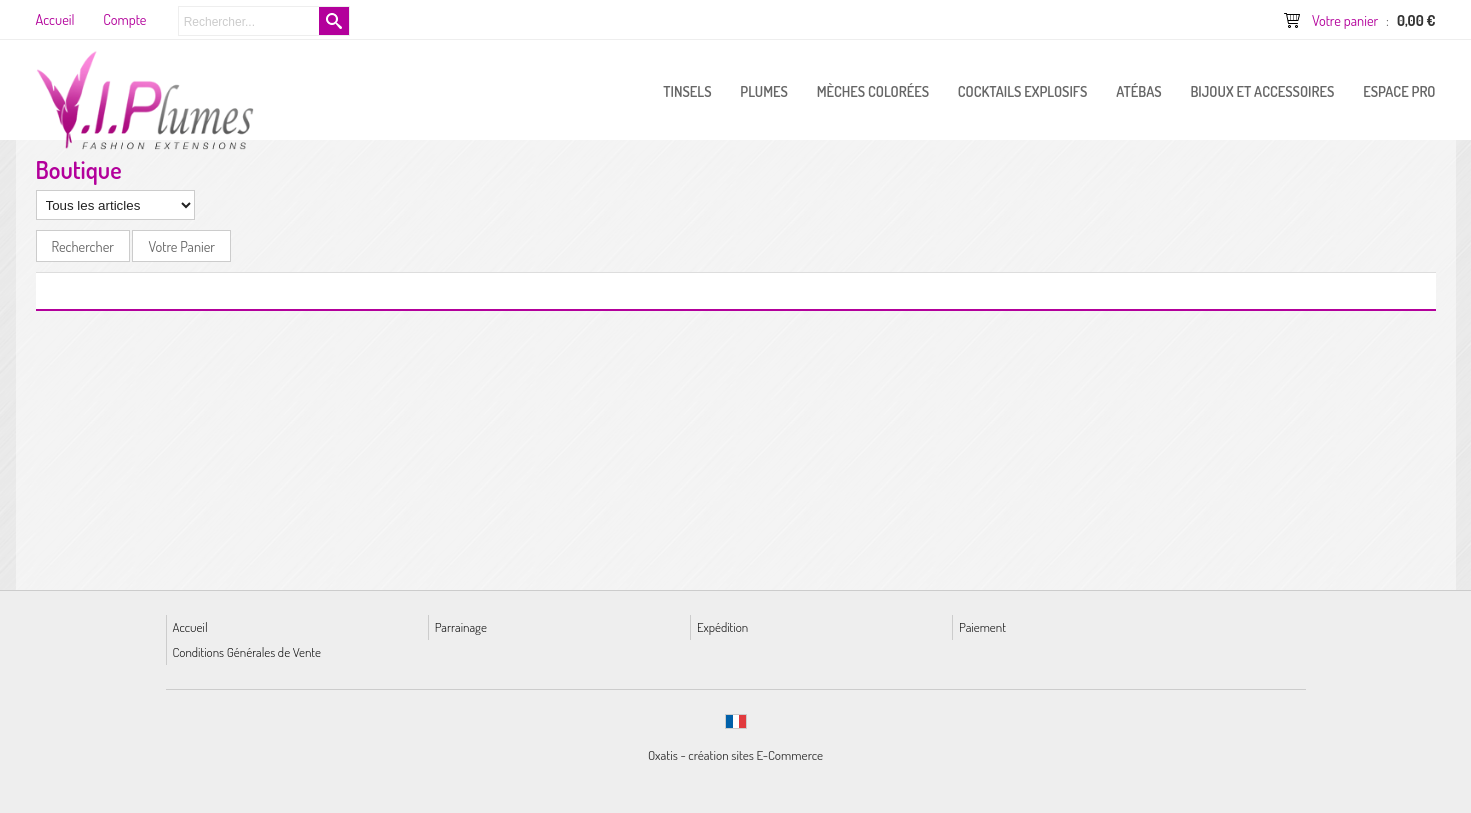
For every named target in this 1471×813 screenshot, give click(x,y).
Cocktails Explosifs (1023, 91)
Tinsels (687, 91)
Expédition (722, 626)
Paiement (982, 626)
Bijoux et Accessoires (1262, 91)
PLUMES (764, 91)
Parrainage (461, 626)
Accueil (190, 626)
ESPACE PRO (1399, 91)
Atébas (1138, 91)
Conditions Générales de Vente (247, 651)
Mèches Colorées (873, 91)
